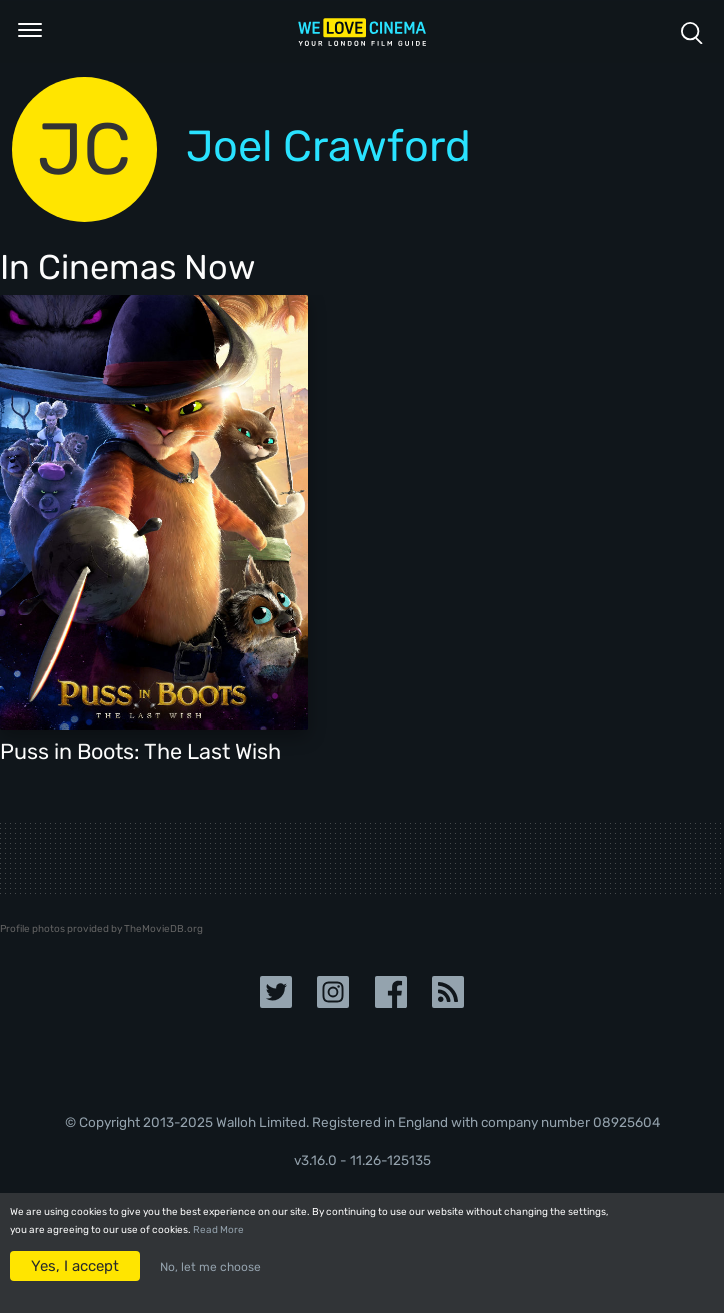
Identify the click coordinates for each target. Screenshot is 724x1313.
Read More (218, 1230)
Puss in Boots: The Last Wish (140, 751)
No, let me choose (210, 1267)
